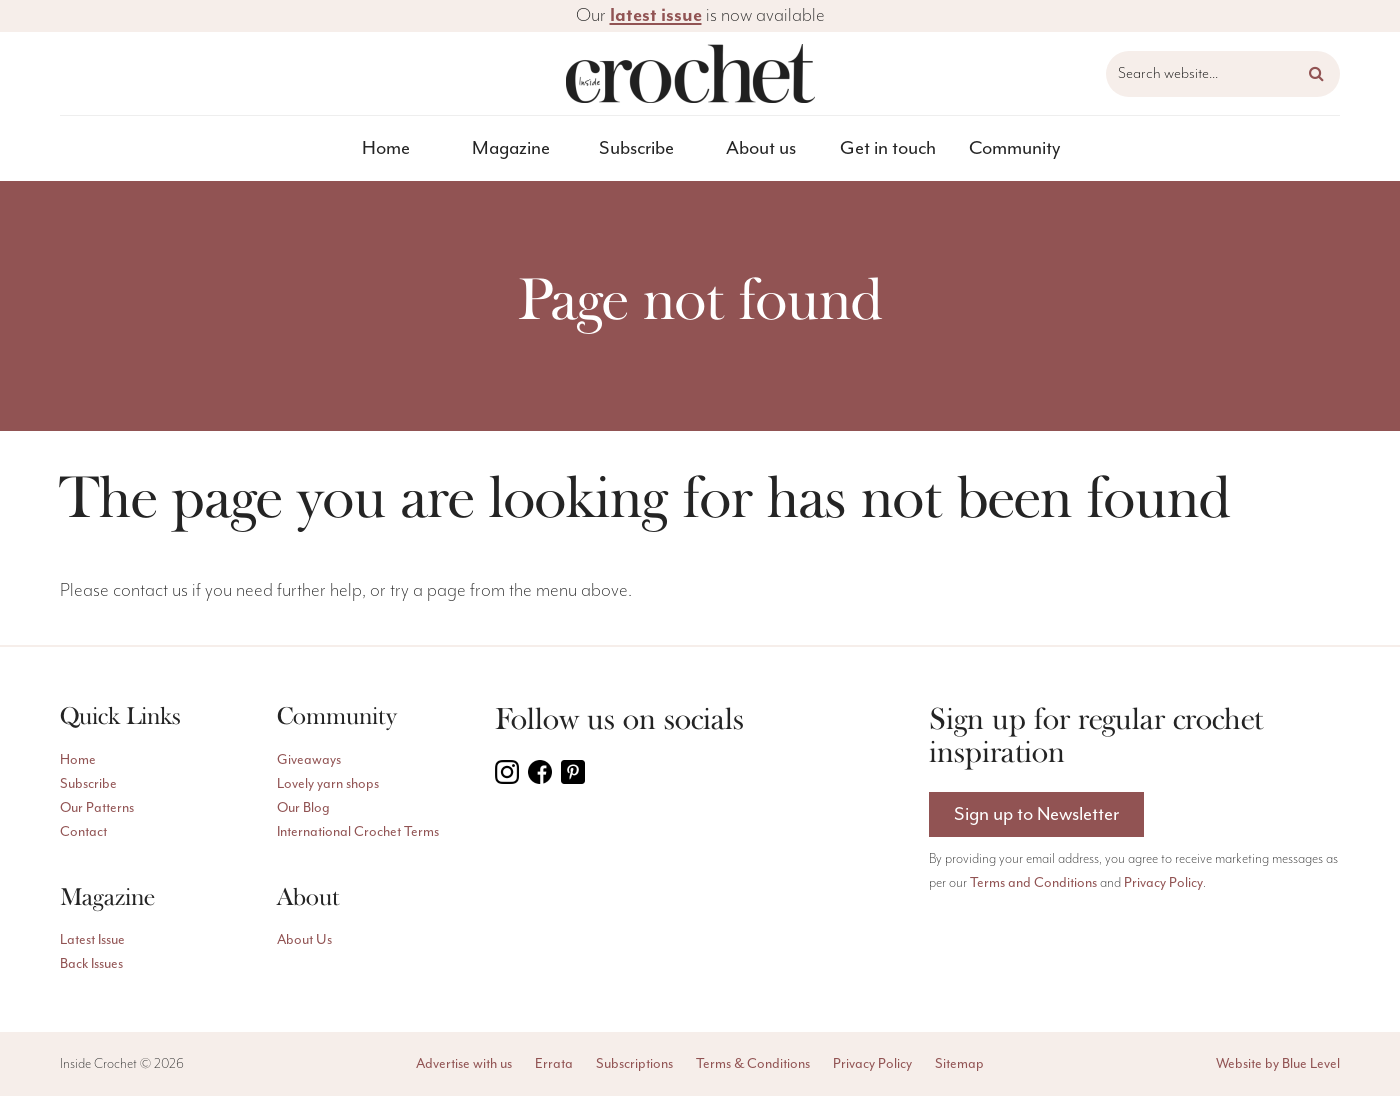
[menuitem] (386, 148)
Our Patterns (97, 807)
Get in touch (888, 148)
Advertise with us (464, 1063)
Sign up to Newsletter (1036, 814)
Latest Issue (92, 939)
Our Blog (303, 807)
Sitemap (959, 1063)
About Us (304, 939)
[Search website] (1223, 74)
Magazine (511, 148)
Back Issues (91, 963)
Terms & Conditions (753, 1063)
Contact (83, 831)
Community (1014, 148)
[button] (1316, 74)
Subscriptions (634, 1063)
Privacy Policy (1163, 882)
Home (386, 148)
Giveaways (309, 759)
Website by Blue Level (1278, 1063)
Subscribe (636, 148)
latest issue (656, 15)
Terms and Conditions (1033, 882)
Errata (554, 1063)
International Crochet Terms (358, 831)
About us (761, 148)
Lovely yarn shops (328, 783)
